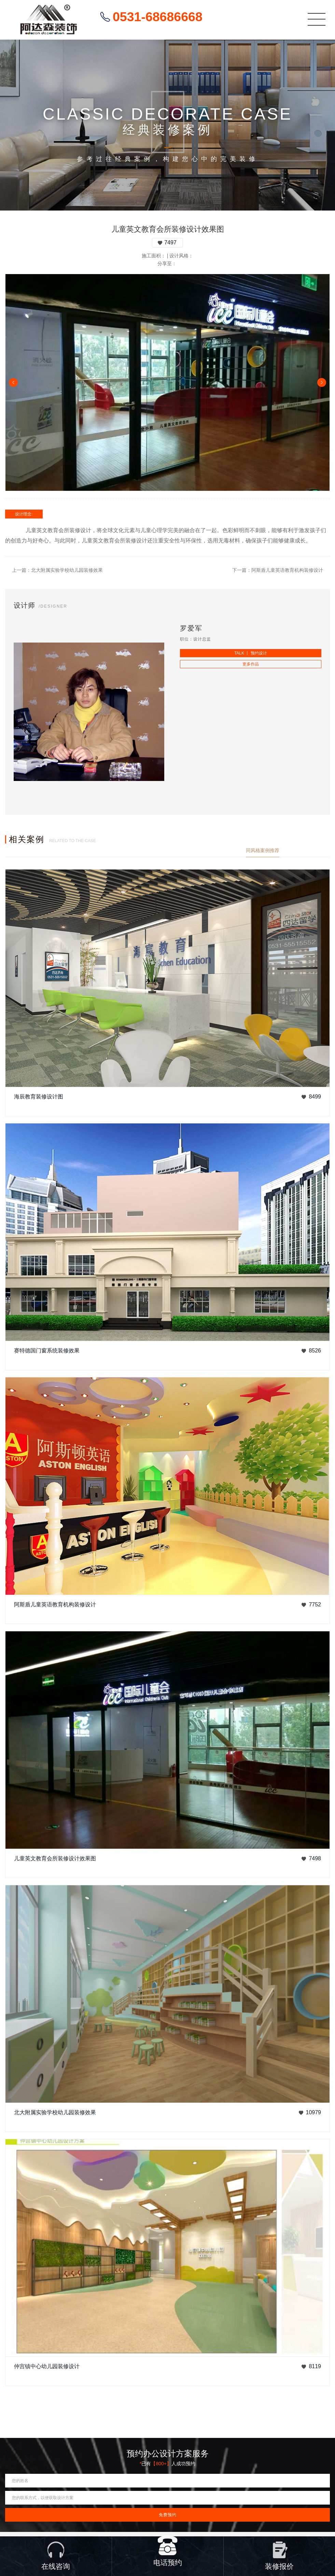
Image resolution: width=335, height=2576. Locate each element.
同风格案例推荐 (262, 850)
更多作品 (250, 664)
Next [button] (321, 382)
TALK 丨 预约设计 (250, 653)
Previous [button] (13, 382)
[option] (167, 382)
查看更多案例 (315, 850)
